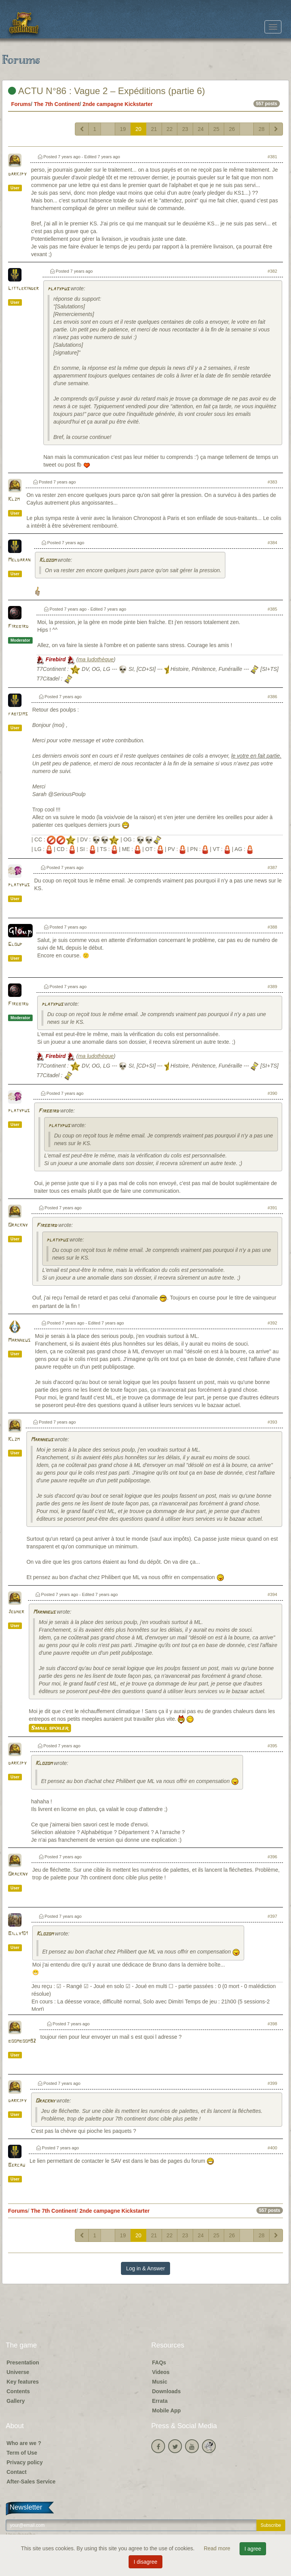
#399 (272, 2083)
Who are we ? (24, 2443)
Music (159, 2382)
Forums (21, 104)
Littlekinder (23, 288)
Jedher (16, 1612)
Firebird (18, 626)
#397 (272, 1916)
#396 (272, 1856)
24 (201, 129)
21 (154, 129)
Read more (218, 2548)
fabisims (18, 714)
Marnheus (19, 1340)
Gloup (15, 944)
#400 (272, 2148)
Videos (161, 2372)
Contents (18, 2391)
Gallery (16, 2401)
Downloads (166, 2391)
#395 (272, 1745)
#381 (272, 156)
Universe (18, 2372)
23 (185, 129)
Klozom (47, 560)
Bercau (16, 2165)
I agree (253, 2549)
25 (216, 129)
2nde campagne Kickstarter (118, 104)
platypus (58, 289)
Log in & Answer (145, 2268)
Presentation (23, 2362)
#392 (272, 1323)
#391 (272, 1207)
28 (261, 129)
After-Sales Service (31, 2481)
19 (123, 129)
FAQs (159, 2362)
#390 (272, 1093)
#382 (272, 271)
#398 (272, 2023)
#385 (272, 609)
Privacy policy (25, 2462)
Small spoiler (49, 1728)
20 (139, 129)
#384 (272, 542)
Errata (159, 2401)
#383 (272, 482)
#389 (272, 986)
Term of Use (22, 2453)
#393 (272, 1422)
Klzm (14, 499)
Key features (23, 2382)
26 (232, 129)
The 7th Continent (56, 104)
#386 (272, 696)
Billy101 (18, 1934)
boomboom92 (22, 2041)
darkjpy (17, 174)
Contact (16, 2472)
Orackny (18, 1225)
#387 (272, 867)
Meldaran (19, 560)
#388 (272, 927)
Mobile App (166, 2410)
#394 (272, 1594)
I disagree (145, 2562)
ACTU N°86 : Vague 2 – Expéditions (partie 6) (106, 91)
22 (170, 129)
